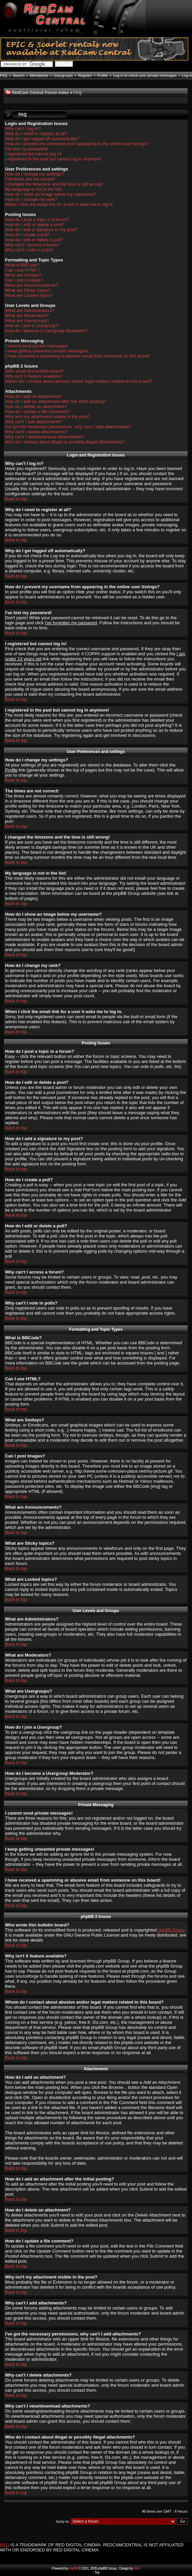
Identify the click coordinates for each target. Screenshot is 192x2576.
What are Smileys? (23, 275)
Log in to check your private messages (145, 75)
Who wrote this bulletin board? (34, 371)
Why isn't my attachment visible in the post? (47, 416)
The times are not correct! (30, 179)
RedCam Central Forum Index (40, 92)
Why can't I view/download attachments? (44, 436)
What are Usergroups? (27, 320)
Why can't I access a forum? (32, 244)
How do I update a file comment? (37, 411)
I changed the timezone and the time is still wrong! (53, 184)
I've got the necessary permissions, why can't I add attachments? (68, 426)
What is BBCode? (22, 265)
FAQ (3, 75)
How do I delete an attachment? (36, 406)
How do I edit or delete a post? (34, 224)
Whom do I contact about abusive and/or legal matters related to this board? (78, 381)
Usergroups (63, 75)
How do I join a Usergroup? (31, 325)
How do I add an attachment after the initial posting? (55, 401)
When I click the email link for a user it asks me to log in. (59, 204)
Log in (187, 75)
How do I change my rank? (31, 199)
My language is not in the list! (33, 189)
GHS (136, 2568)
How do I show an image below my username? (50, 194)
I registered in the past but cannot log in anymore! (53, 158)
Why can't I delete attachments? (36, 431)
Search (19, 75)
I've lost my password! (26, 148)
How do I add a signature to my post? (41, 229)
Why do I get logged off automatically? (42, 138)
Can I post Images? (24, 280)
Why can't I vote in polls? (29, 249)
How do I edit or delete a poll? (34, 239)
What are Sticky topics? (28, 290)
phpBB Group (171, 1930)
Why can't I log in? (23, 128)
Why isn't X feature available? (34, 376)
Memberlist (39, 75)
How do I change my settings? (34, 174)
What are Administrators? (29, 310)
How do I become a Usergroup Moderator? (46, 330)
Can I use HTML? (22, 270)
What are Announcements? (31, 285)
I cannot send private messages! (36, 345)
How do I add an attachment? (33, 396)
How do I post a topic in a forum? (37, 219)
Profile (102, 75)
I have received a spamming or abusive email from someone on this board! (77, 355)
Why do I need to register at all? (36, 133)
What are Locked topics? (29, 295)
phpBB (73, 2568)
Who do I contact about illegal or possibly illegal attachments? (65, 441)
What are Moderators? (27, 315)
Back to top (16, 498)
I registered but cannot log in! (33, 153)
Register (85, 75)
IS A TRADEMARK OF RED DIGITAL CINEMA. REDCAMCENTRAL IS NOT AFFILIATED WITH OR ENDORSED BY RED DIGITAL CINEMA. (92, 2547)
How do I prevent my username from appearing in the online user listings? (76, 143)
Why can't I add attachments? (34, 421)
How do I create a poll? (27, 234)
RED (4, 2544)
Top (97, 2572)
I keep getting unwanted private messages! (46, 350)
